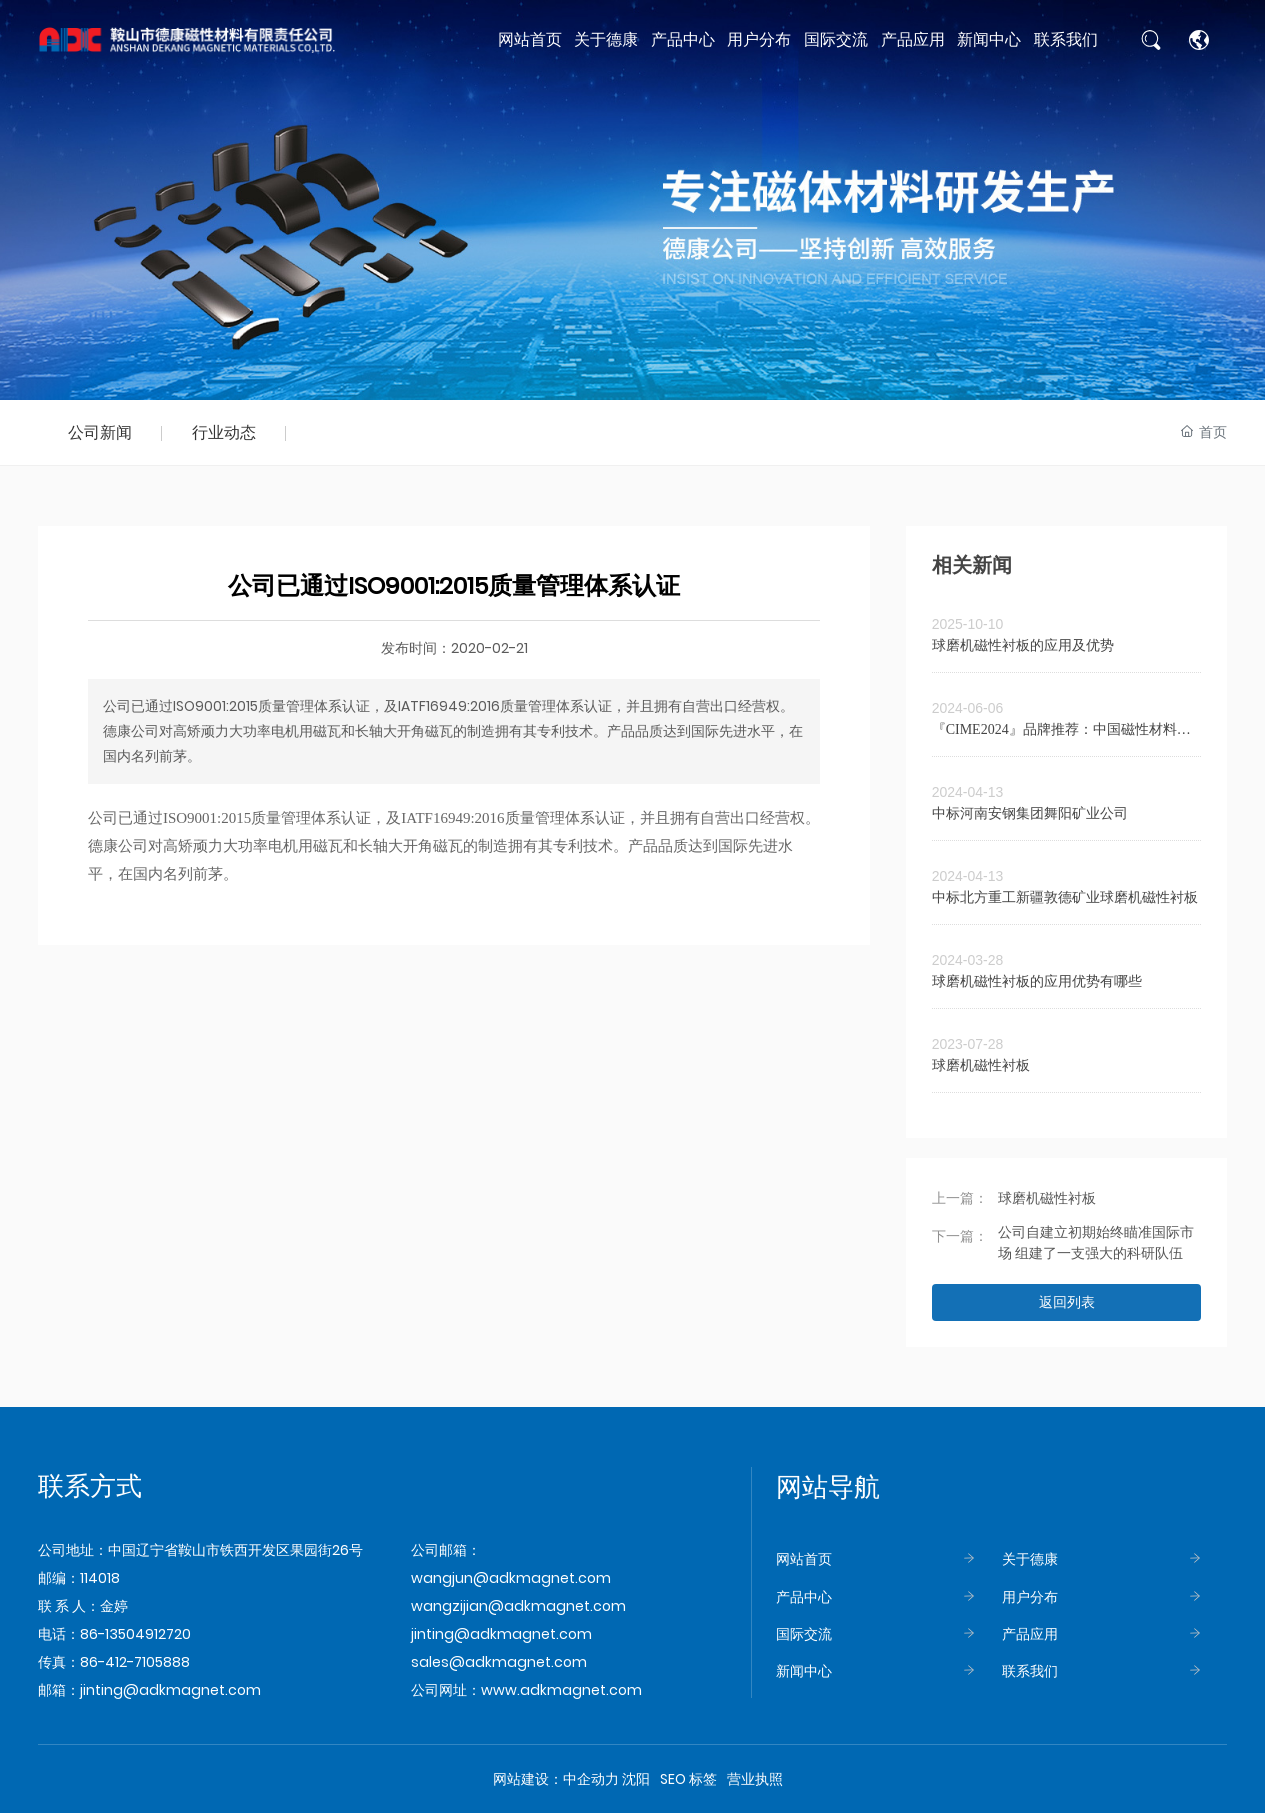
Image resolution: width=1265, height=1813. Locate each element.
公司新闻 (100, 432)
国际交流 (804, 1634)
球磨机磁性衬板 (981, 1065)
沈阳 (636, 1779)
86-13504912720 (135, 1634)
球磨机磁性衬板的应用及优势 (1023, 645)
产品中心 (804, 1597)
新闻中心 (804, 1671)
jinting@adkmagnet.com (170, 1690)
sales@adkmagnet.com (499, 1662)
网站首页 (804, 1559)
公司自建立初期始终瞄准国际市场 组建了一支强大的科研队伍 (1096, 1242)
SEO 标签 (688, 1779)
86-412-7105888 (135, 1662)
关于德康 (1030, 1559)
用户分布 (1030, 1597)
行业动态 (224, 432)
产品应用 (1030, 1634)
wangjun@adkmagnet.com (511, 1578)
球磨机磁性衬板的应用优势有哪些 (1037, 981)
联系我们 (1030, 1671)
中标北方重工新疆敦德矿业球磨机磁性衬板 (1065, 897)
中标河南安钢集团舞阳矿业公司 (1030, 813)
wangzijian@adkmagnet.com (518, 1606)
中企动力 (591, 1779)
